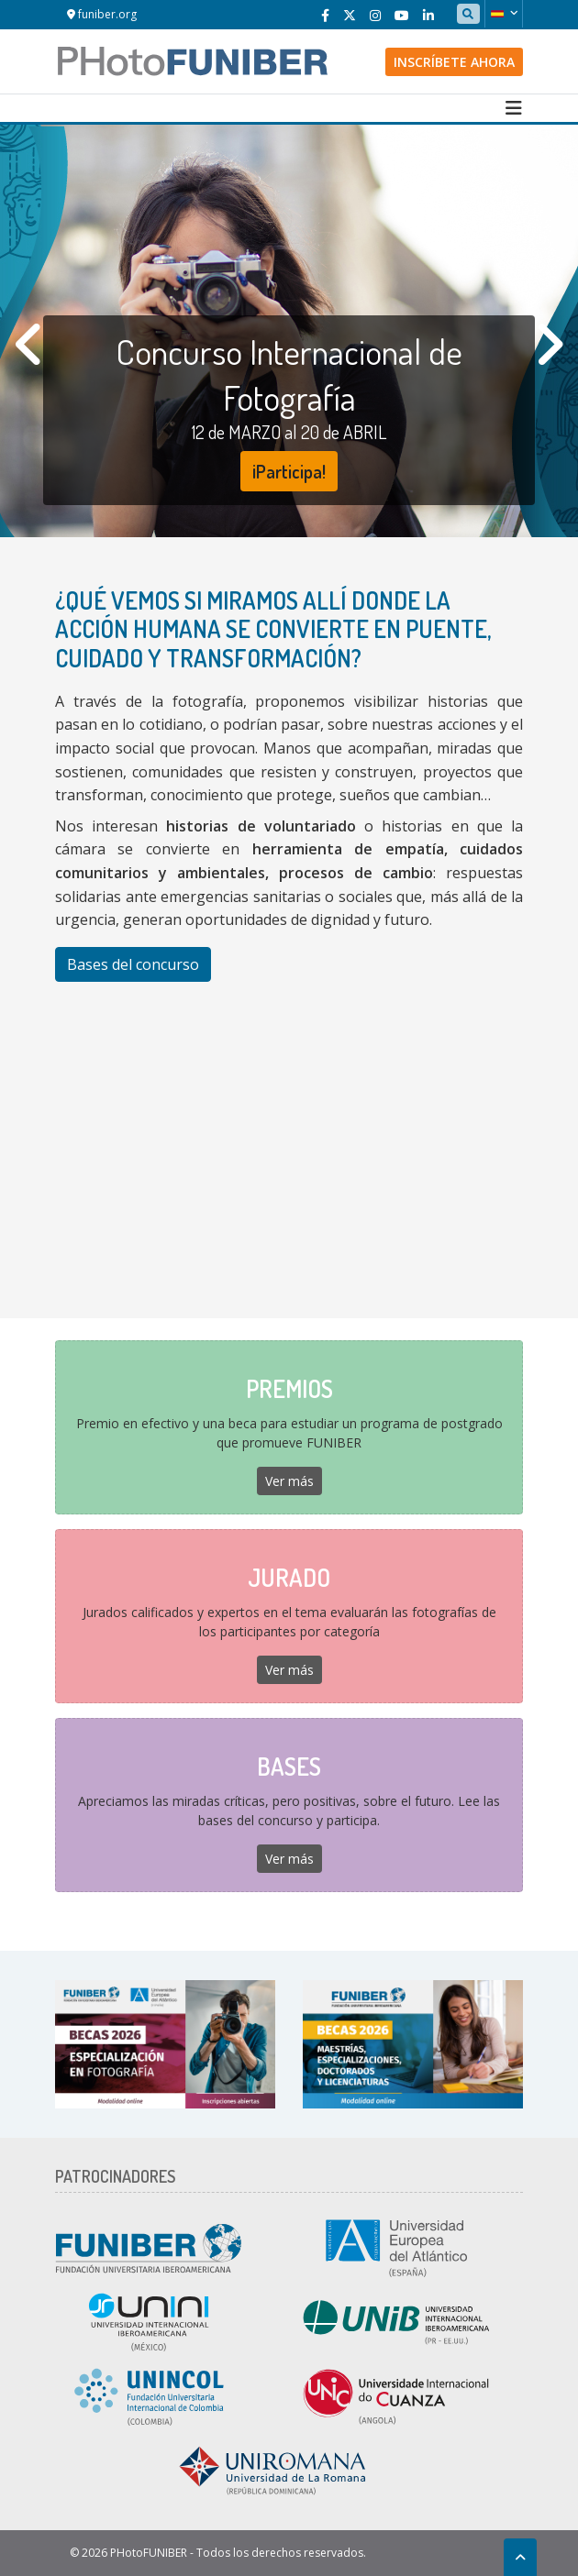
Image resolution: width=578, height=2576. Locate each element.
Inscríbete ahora (454, 62)
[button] (503, 14)
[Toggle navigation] (514, 108)
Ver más (289, 1481)
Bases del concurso (133, 964)
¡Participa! (289, 471)
